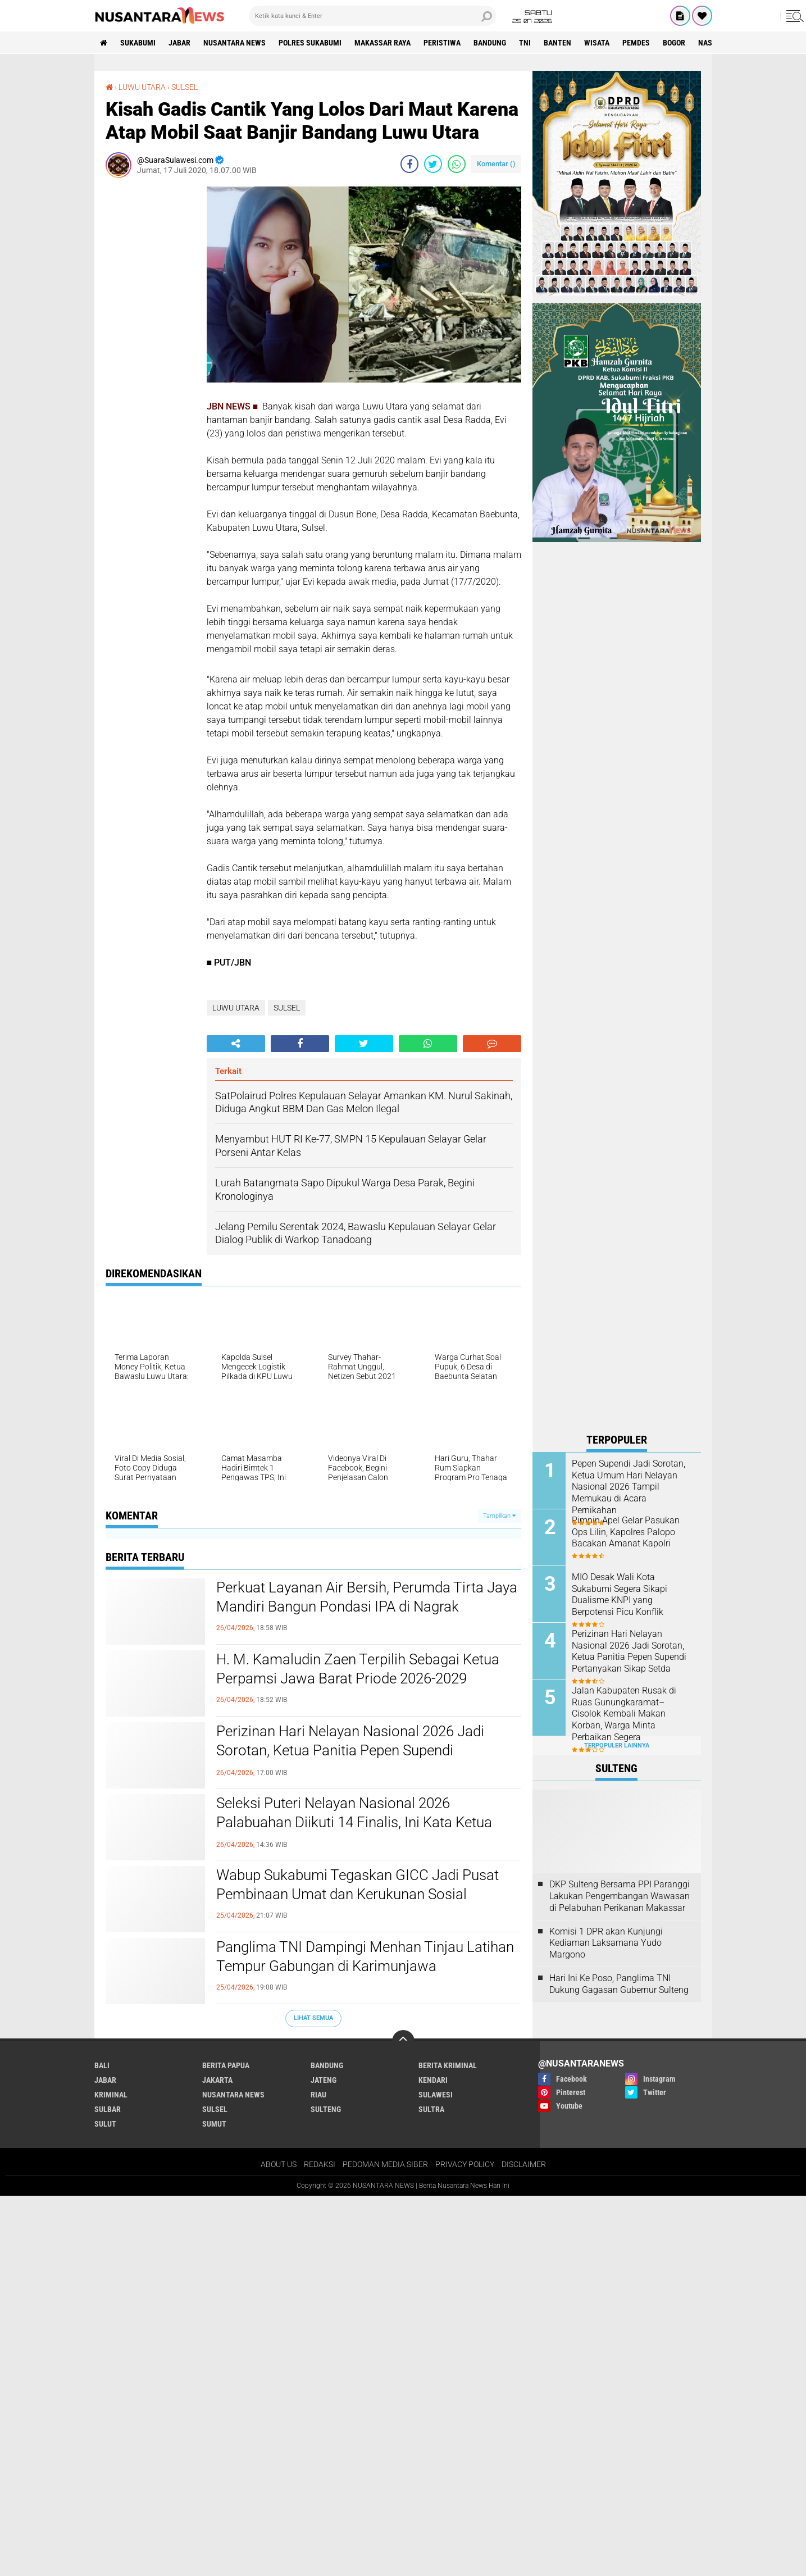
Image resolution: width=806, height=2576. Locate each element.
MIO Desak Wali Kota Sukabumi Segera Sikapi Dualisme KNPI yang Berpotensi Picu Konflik (619, 1594)
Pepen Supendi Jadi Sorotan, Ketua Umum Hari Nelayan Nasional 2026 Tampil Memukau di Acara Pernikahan (628, 1486)
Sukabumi (138, 42)
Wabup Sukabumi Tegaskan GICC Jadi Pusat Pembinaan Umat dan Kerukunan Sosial (357, 1885)
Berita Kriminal (447, 2065)
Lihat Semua (313, 2018)
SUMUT (214, 2123)
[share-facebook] (409, 164)
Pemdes (636, 42)
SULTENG (326, 2109)
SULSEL (184, 87)
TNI (525, 42)
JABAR (179, 42)
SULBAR (107, 2109)
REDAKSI (319, 2164)
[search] (372, 16)
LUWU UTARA (142, 87)
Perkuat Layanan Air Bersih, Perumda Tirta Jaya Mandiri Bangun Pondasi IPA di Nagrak (366, 1597)
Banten (557, 42)
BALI (102, 2065)
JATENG (323, 2080)
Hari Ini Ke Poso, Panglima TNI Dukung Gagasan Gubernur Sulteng (619, 1984)
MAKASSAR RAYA (382, 42)
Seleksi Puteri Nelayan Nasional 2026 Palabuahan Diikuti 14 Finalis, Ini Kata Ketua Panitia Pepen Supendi (354, 1822)
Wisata (596, 42)
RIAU (318, 2094)
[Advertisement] (150, 355)
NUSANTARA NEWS (234, 42)
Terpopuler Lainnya (616, 1745)
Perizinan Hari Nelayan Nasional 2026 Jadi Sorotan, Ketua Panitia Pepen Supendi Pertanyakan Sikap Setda (350, 1750)
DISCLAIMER (524, 2164)
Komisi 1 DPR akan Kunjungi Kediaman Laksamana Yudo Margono (606, 1943)
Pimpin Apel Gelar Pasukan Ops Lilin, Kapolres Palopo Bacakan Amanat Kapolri (626, 1532)
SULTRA (431, 2109)
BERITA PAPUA (225, 2065)
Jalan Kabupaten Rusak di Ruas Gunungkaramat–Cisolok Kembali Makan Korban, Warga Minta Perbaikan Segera (624, 1713)
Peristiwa (442, 42)
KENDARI (433, 2080)
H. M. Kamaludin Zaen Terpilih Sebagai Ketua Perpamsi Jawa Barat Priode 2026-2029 (357, 1669)
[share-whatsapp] (457, 164)
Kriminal (110, 2094)
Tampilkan (499, 1515)
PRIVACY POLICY (464, 2164)
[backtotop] (403, 2041)
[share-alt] (236, 1043)
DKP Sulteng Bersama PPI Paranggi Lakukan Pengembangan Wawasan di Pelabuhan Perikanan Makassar (619, 1896)
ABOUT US (279, 2164)
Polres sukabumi (310, 42)
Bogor (674, 42)
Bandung (489, 42)
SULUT (105, 2123)
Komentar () (496, 164)
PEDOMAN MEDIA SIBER (385, 2164)
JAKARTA (217, 2080)
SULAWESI (435, 2094)
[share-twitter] (433, 164)
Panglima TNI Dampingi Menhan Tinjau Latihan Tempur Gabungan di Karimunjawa (365, 1956)
